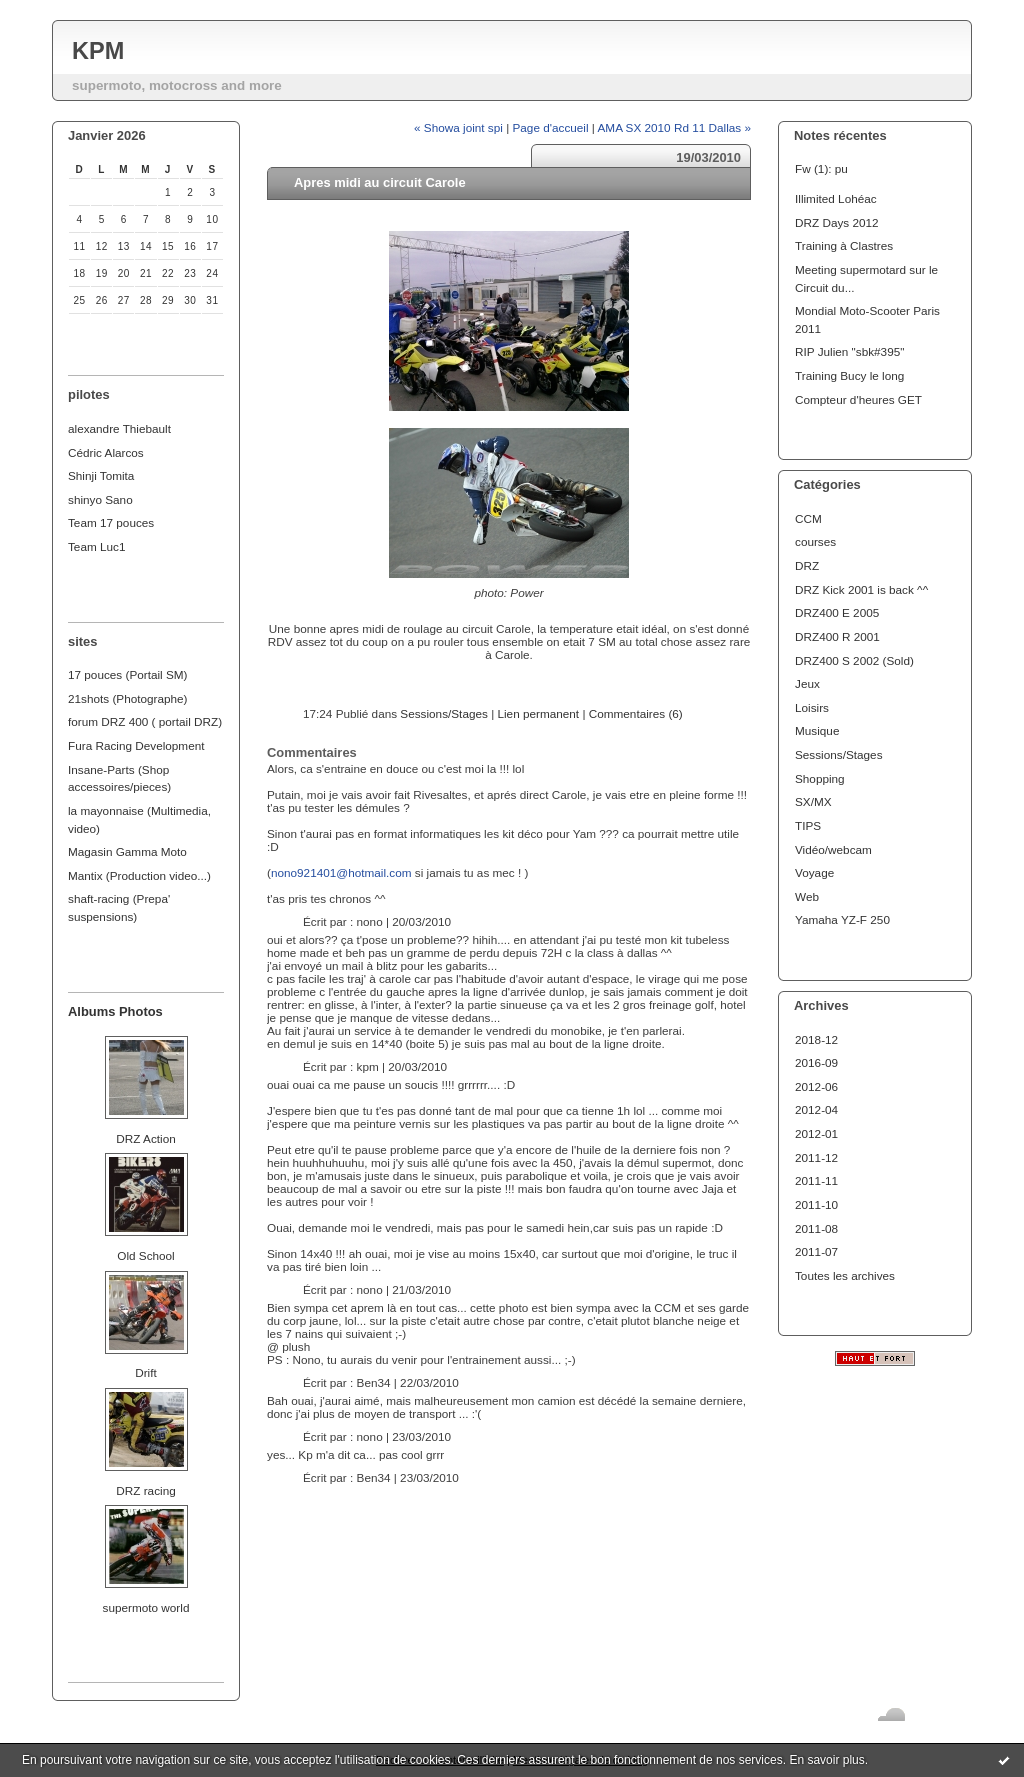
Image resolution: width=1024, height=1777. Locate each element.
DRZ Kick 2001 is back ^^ (861, 589)
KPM (98, 51)
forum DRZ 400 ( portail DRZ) (145, 721)
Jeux (807, 683)
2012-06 (816, 1086)
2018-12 (816, 1039)
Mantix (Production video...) (139, 875)
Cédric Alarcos (106, 452)
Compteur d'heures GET (858, 399)
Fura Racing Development (136, 745)
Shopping (820, 778)
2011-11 (816, 1180)
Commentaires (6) (636, 713)
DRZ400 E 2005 (837, 612)
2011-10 (816, 1204)
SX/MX (813, 801)
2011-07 (816, 1251)
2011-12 (816, 1157)
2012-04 (816, 1109)
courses (815, 541)
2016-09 (816, 1062)
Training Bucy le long (849, 375)
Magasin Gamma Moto (127, 851)
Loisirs (812, 707)
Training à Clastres (844, 245)
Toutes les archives (845, 1275)
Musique (817, 730)
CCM (808, 518)
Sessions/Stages (839, 754)
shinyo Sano (100, 499)
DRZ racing (145, 1490)
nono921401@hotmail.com (341, 872)
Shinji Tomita (101, 475)
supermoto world (146, 1607)
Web (807, 896)
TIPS (808, 825)
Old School (145, 1255)
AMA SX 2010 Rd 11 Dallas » (675, 127)
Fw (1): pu (821, 168)
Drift (146, 1372)
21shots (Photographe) (128, 698)
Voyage (814, 872)
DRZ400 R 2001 (837, 636)
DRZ (807, 565)
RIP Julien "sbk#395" (849, 351)
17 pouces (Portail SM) (128, 674)
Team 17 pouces (111, 522)
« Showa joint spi (458, 127)
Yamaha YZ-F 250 (842, 919)
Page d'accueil (551, 127)
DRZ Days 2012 (837, 222)
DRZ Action (145, 1138)
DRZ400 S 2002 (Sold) (854, 660)
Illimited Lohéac (836, 198)
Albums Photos (115, 1011)
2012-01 (816, 1133)
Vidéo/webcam (833, 849)
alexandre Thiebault (119, 428)
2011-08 (816, 1228)
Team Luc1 (96, 546)
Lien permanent (538, 713)
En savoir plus (826, 1760)
